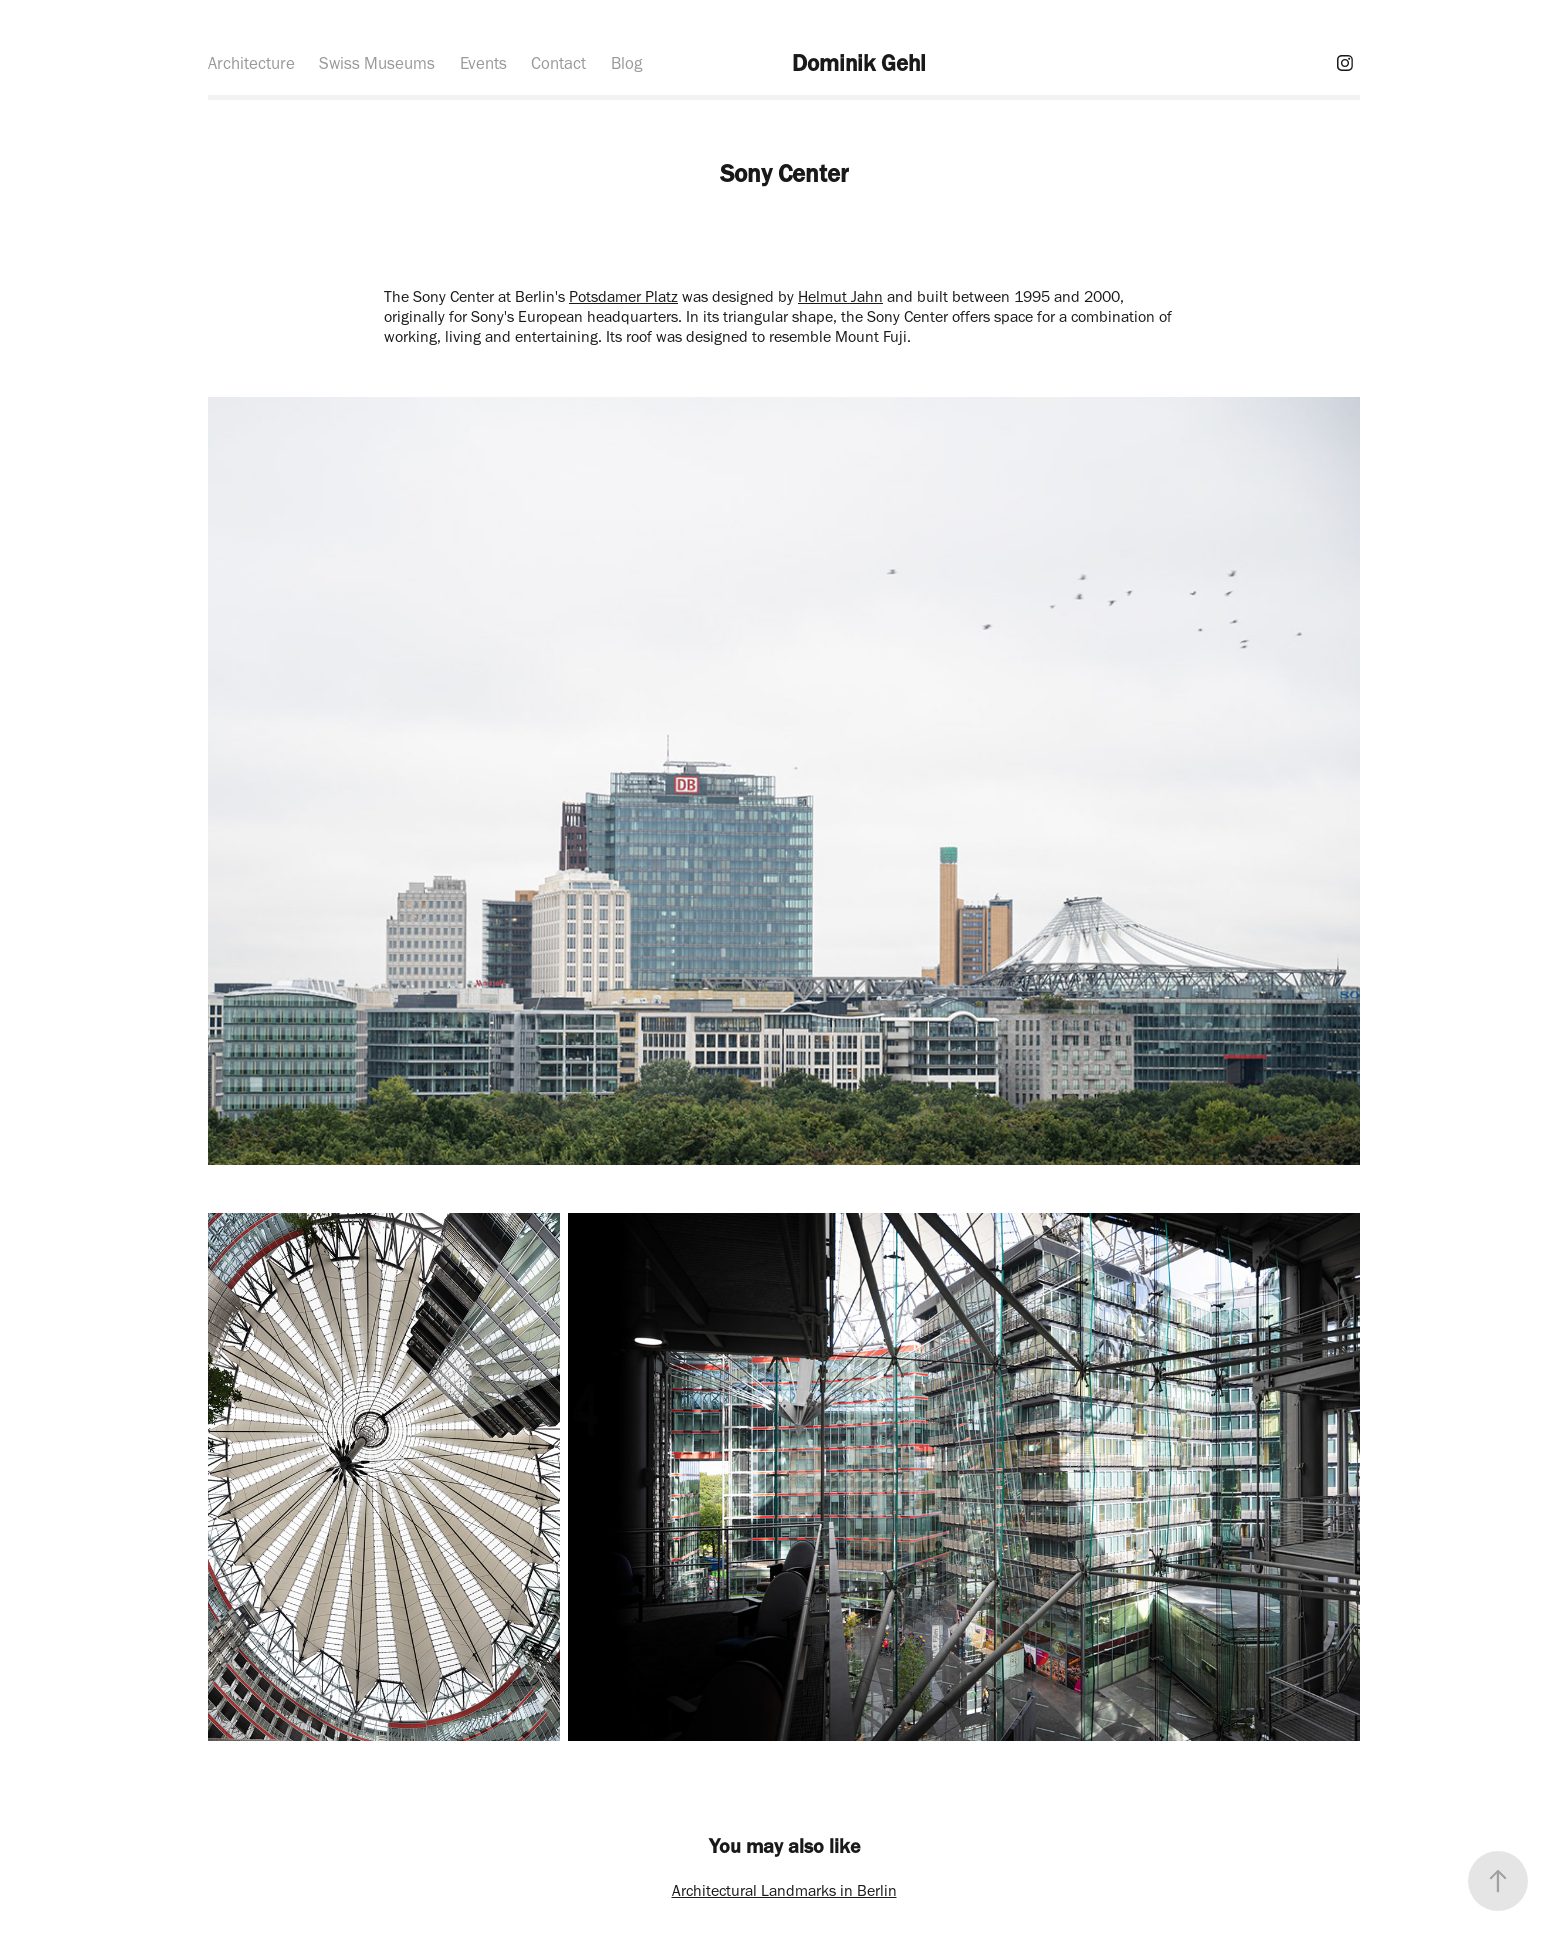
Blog (626, 63)
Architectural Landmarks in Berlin (784, 1890)
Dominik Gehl (859, 63)
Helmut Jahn (840, 296)
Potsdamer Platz (623, 296)
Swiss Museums (377, 63)
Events (483, 63)
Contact (558, 63)
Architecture (251, 63)
